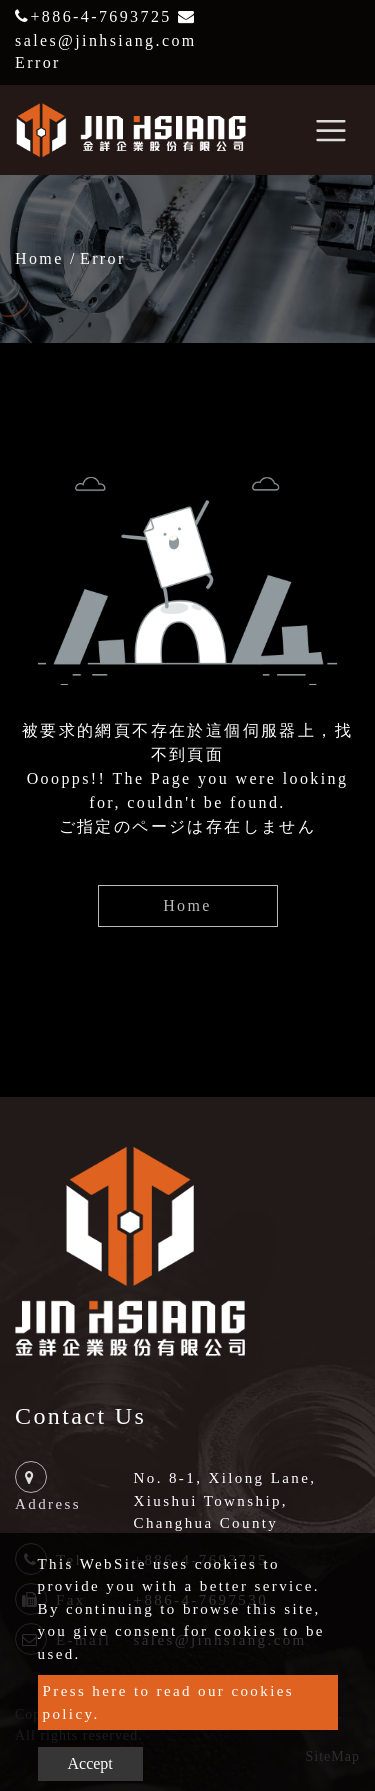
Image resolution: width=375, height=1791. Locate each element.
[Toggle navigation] (331, 130)
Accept (90, 1763)
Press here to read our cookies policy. (169, 1702)
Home (39, 258)
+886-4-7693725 (93, 16)
